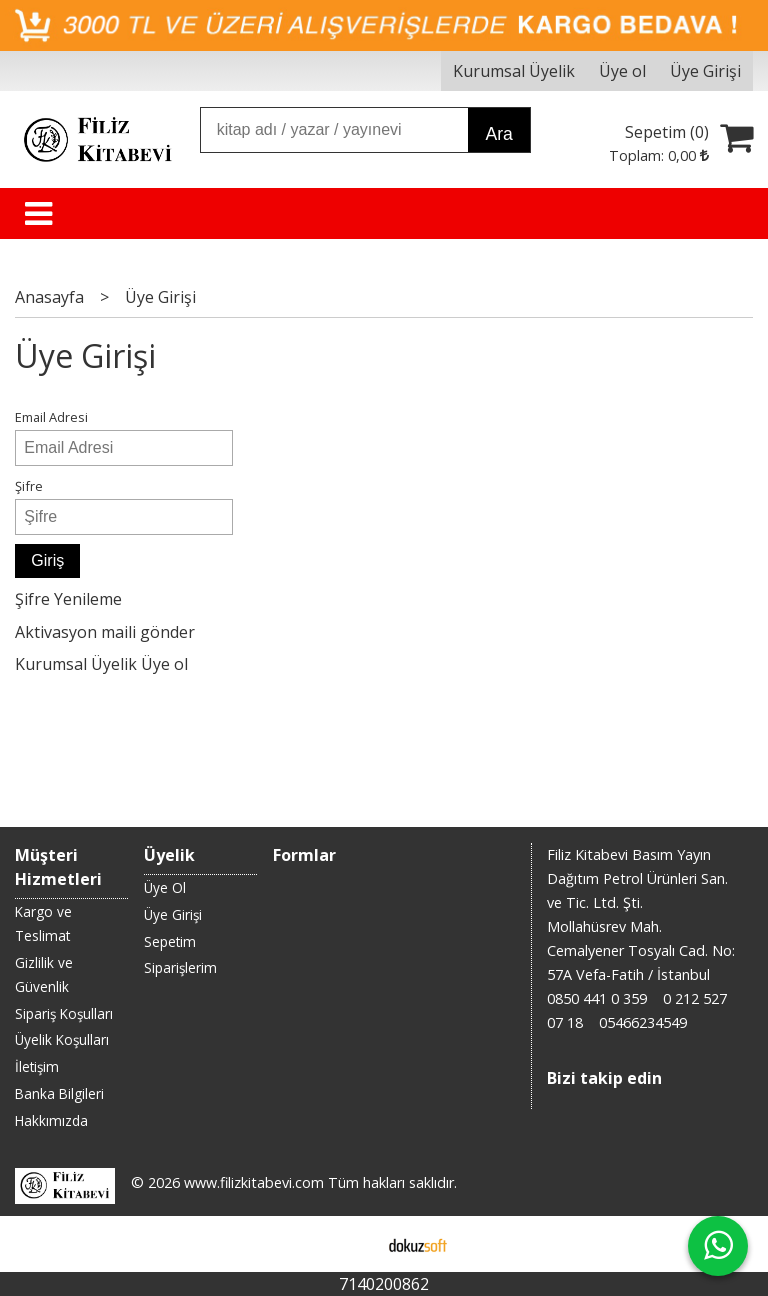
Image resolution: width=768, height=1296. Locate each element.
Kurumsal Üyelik (76, 664)
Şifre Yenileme (68, 599)
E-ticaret (352, 1244)
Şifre (29, 486)
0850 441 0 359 (597, 998)
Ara (498, 134)
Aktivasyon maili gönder (105, 632)
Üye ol (164, 664)
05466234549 (643, 1022)
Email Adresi (51, 417)
